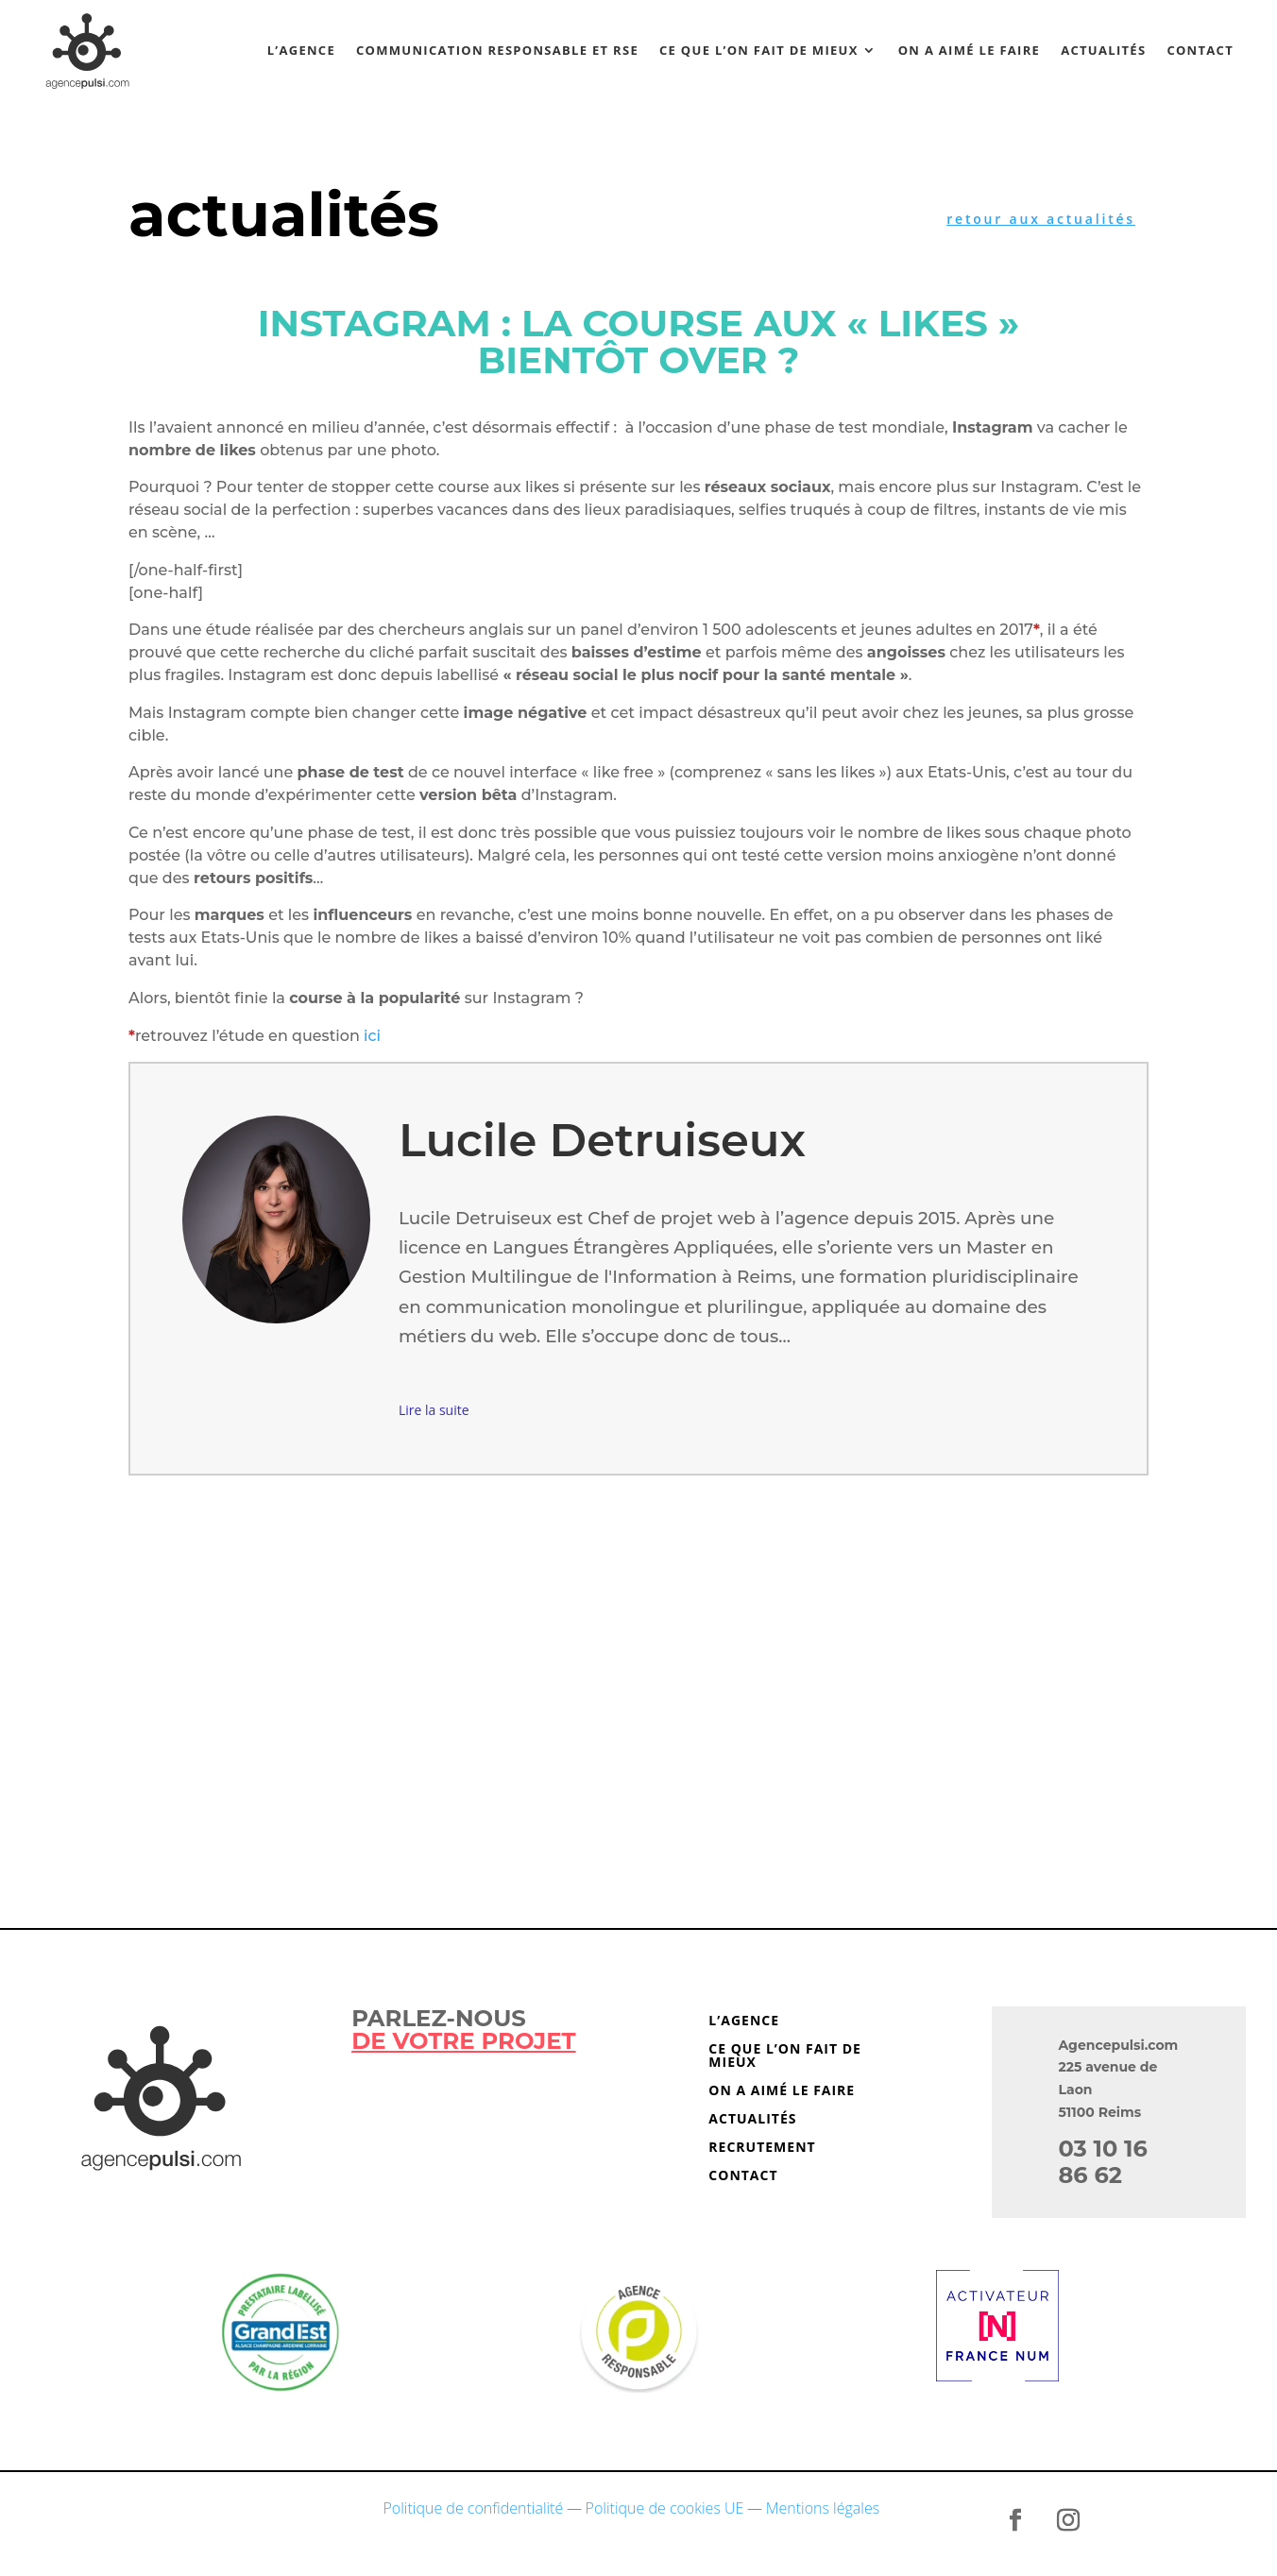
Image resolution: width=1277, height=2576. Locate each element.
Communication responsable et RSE (497, 50)
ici (372, 1036)
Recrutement (761, 2148)
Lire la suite (434, 1410)
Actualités (1103, 50)
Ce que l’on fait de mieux (759, 50)
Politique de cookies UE (665, 2508)
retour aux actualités (1040, 219)
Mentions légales (823, 2508)
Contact (1200, 50)
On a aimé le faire (969, 50)
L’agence (301, 50)
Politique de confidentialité (473, 2508)
